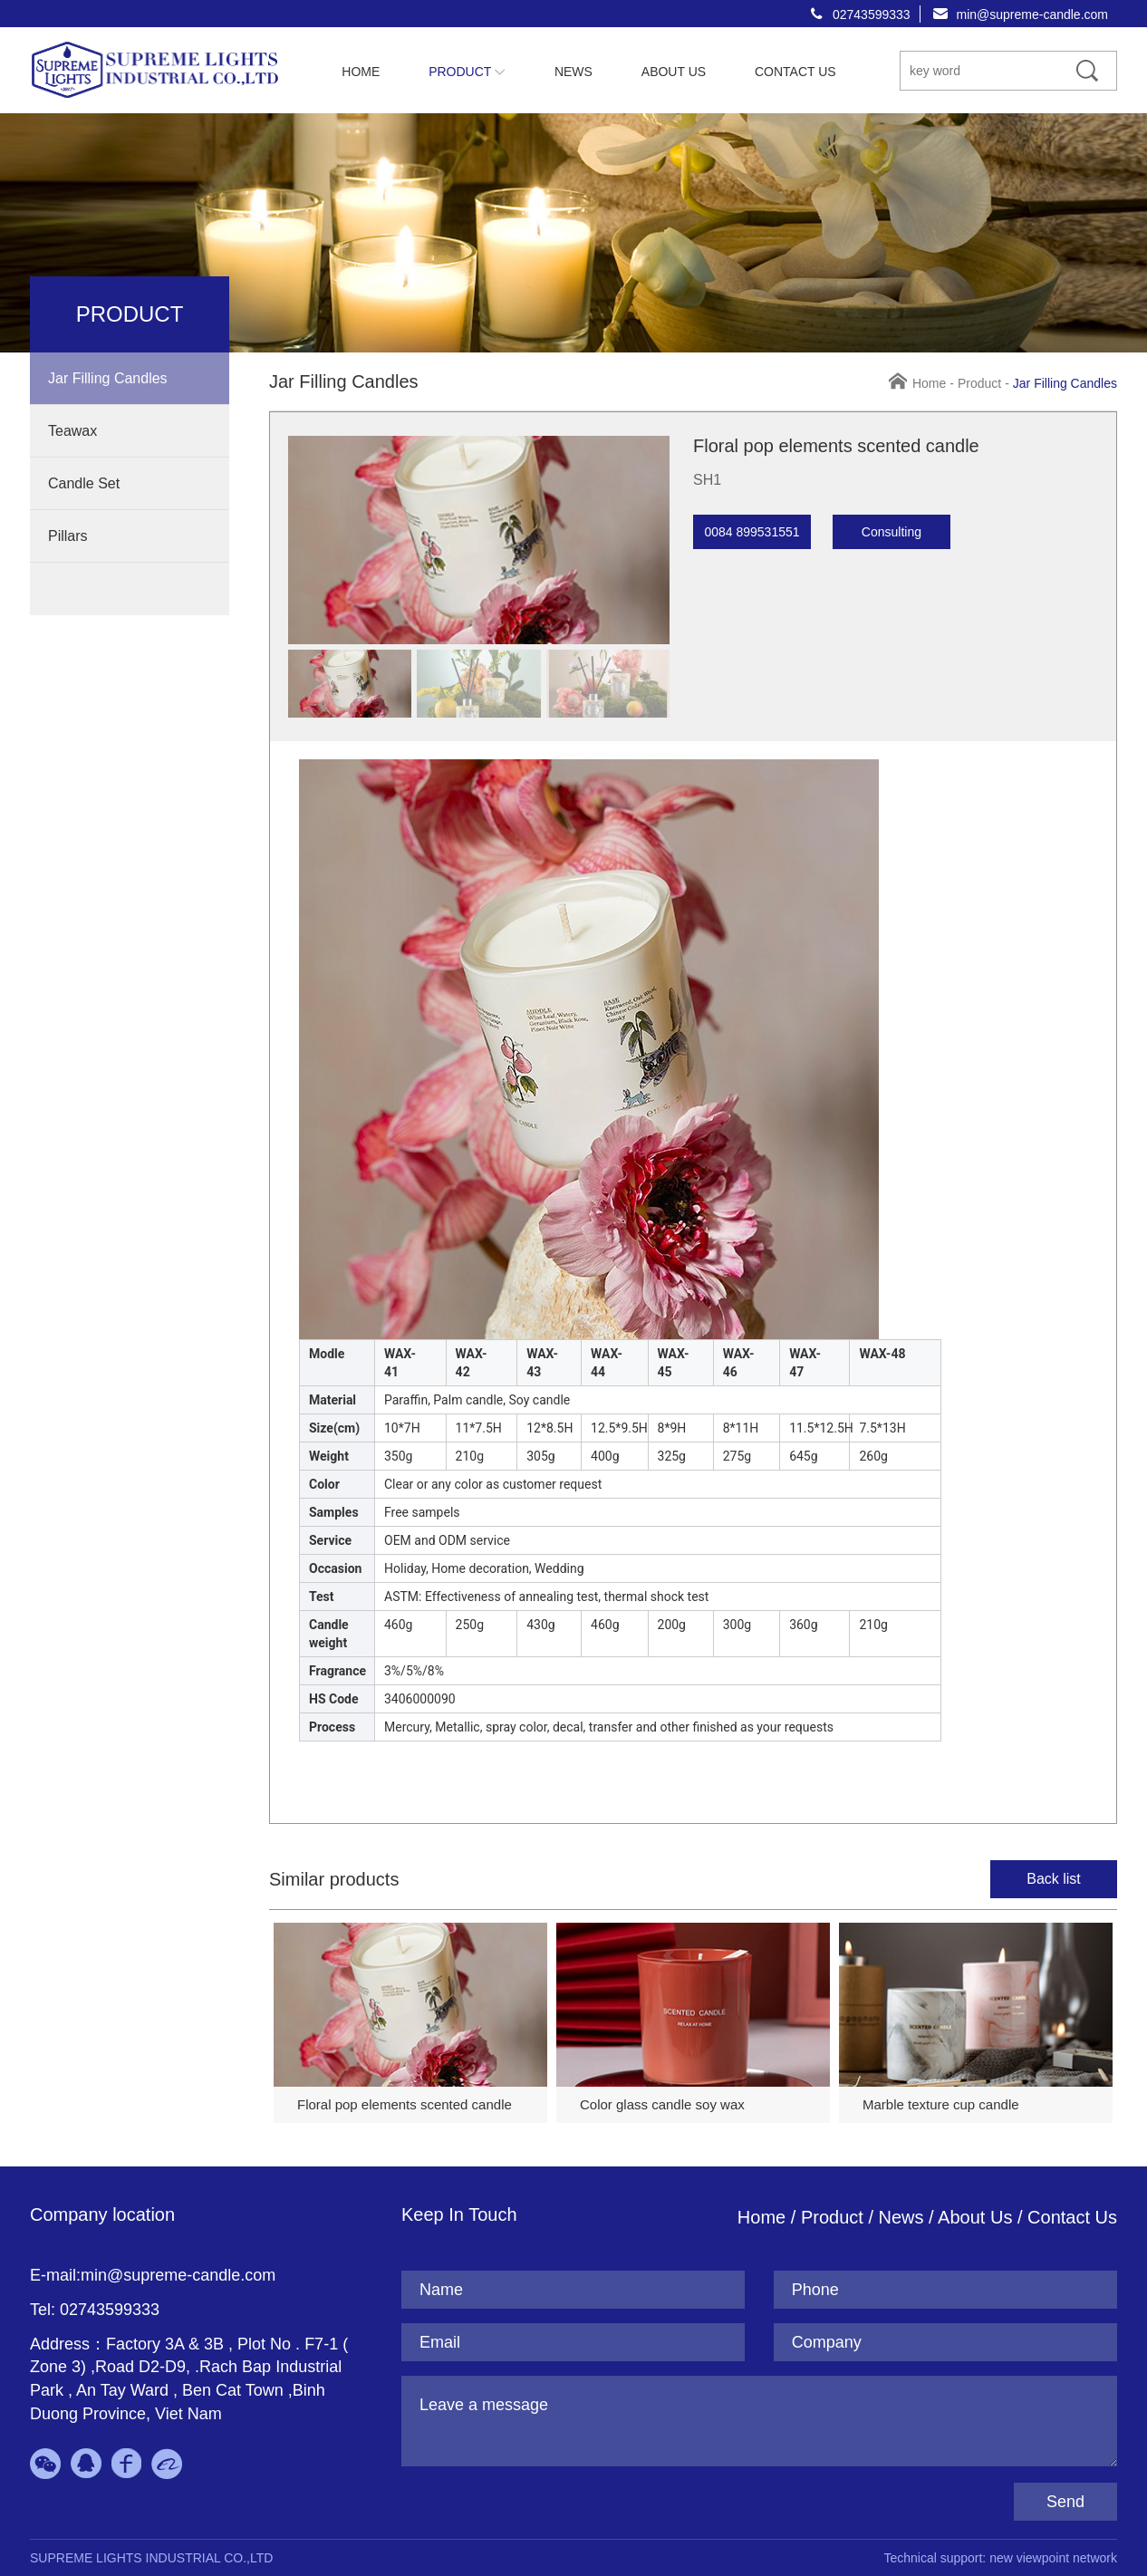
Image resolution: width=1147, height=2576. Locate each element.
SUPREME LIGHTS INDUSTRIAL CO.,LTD (151, 2558)
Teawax (72, 431)
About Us (975, 2217)
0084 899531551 (751, 532)
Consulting (891, 532)
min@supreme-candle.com (1033, 14)
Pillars (68, 536)
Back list (1054, 1878)
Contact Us (1072, 2217)
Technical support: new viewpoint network (1000, 2558)
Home (929, 383)
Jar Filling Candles (108, 378)
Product (979, 383)
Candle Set (84, 483)
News (904, 2217)
